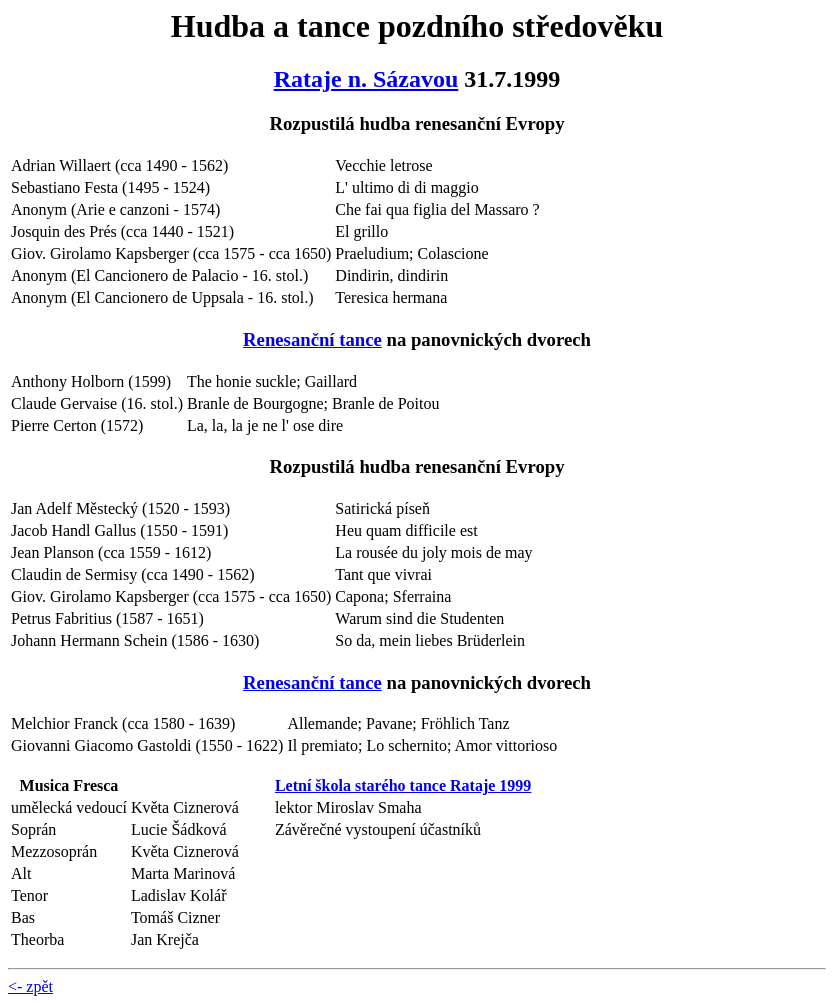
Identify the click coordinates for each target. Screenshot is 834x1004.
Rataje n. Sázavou (366, 79)
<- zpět (30, 986)
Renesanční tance (312, 339)
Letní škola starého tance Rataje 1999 (403, 785)
